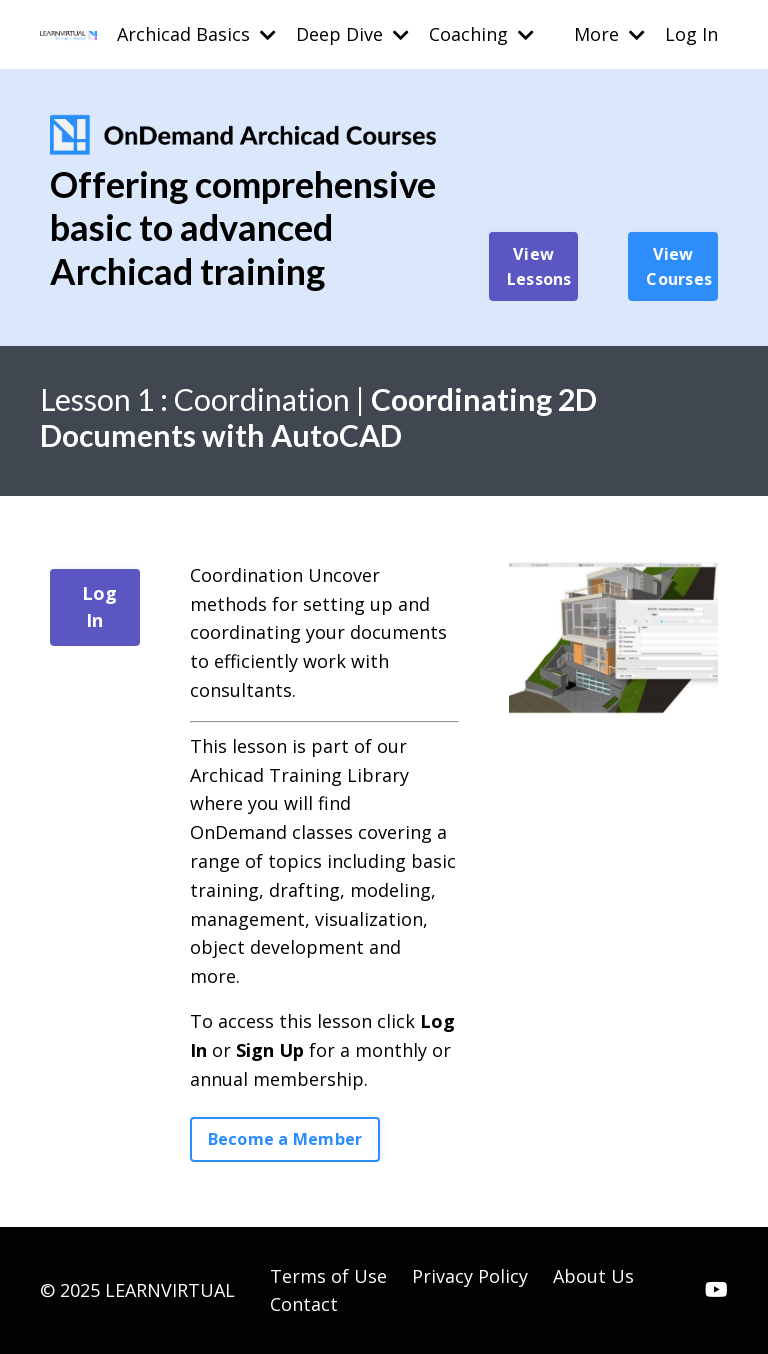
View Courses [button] (679, 266)
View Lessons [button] (539, 266)
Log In (691, 34)
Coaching (481, 34)
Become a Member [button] (285, 1139)
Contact (304, 1304)
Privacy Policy (470, 1276)
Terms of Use (328, 1276)
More (609, 34)
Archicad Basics (196, 34)
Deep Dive (352, 34)
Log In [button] (100, 606)
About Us (593, 1276)
